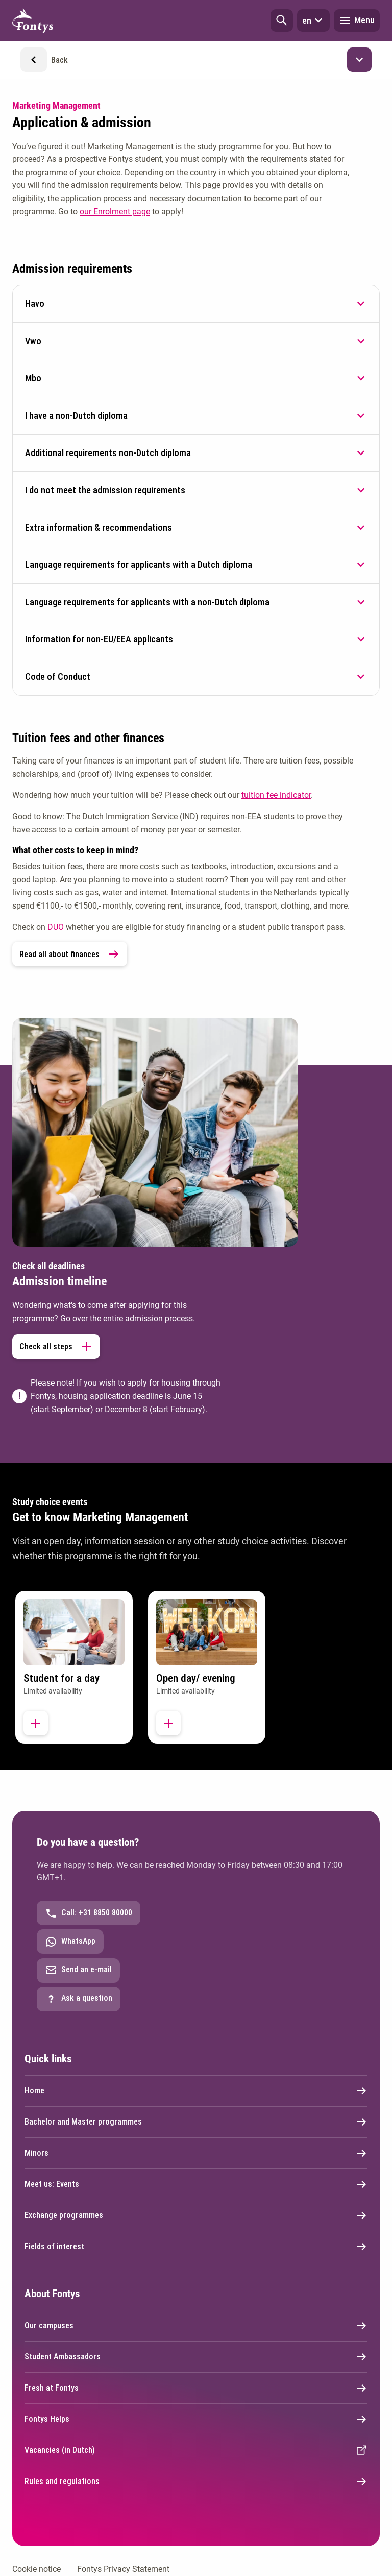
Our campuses (196, 2326)
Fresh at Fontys (196, 2388)
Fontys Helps (196, 2419)
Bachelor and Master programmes (196, 2122)
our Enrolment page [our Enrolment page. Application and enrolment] (115, 212)
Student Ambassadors (196, 2357)
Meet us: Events (196, 2184)
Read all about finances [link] (69, 954)
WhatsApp (70, 1942)
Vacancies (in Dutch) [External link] (196, 2450)
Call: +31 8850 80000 (88, 1913)
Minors (196, 2153)
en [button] (313, 20)
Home (196, 2091)
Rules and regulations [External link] (196, 2481)
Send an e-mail (78, 1970)
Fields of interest (196, 2246)
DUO (55, 927)
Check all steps (56, 1347)
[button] (282, 20)
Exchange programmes (196, 2215)
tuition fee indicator (276, 795)
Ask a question (78, 1999)
